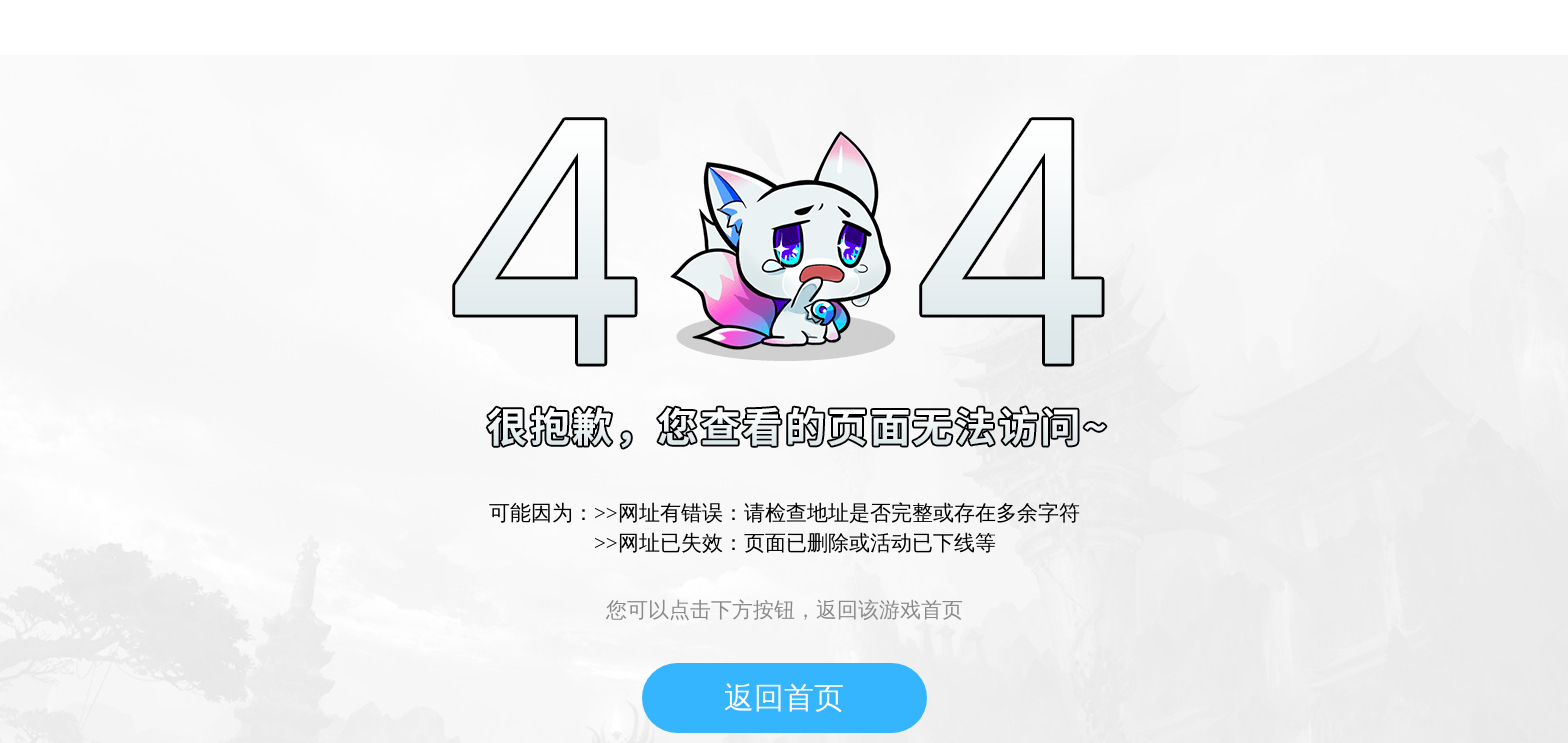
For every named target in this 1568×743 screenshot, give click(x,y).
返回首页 (784, 697)
